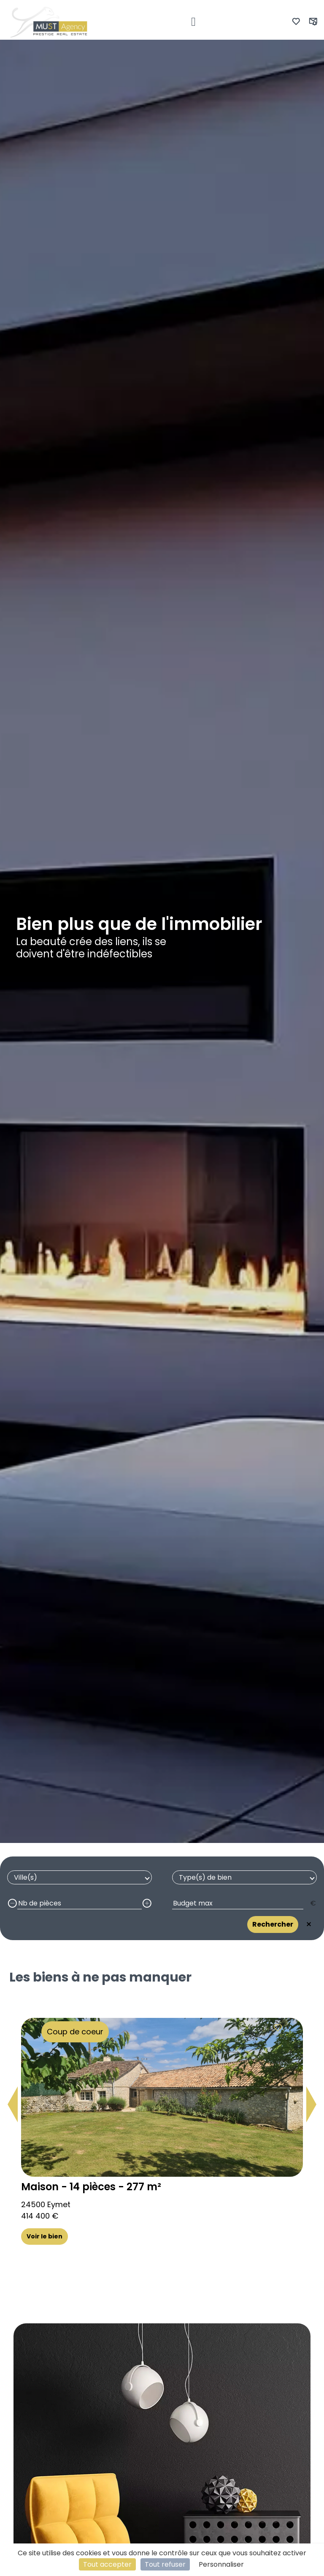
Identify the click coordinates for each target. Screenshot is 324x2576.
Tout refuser (165, 2564)
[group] (162, 2124)
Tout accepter (107, 2564)
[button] (13, 2104)
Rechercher (272, 1924)
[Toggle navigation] (193, 22)
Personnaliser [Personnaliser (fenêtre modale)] (221, 2564)
